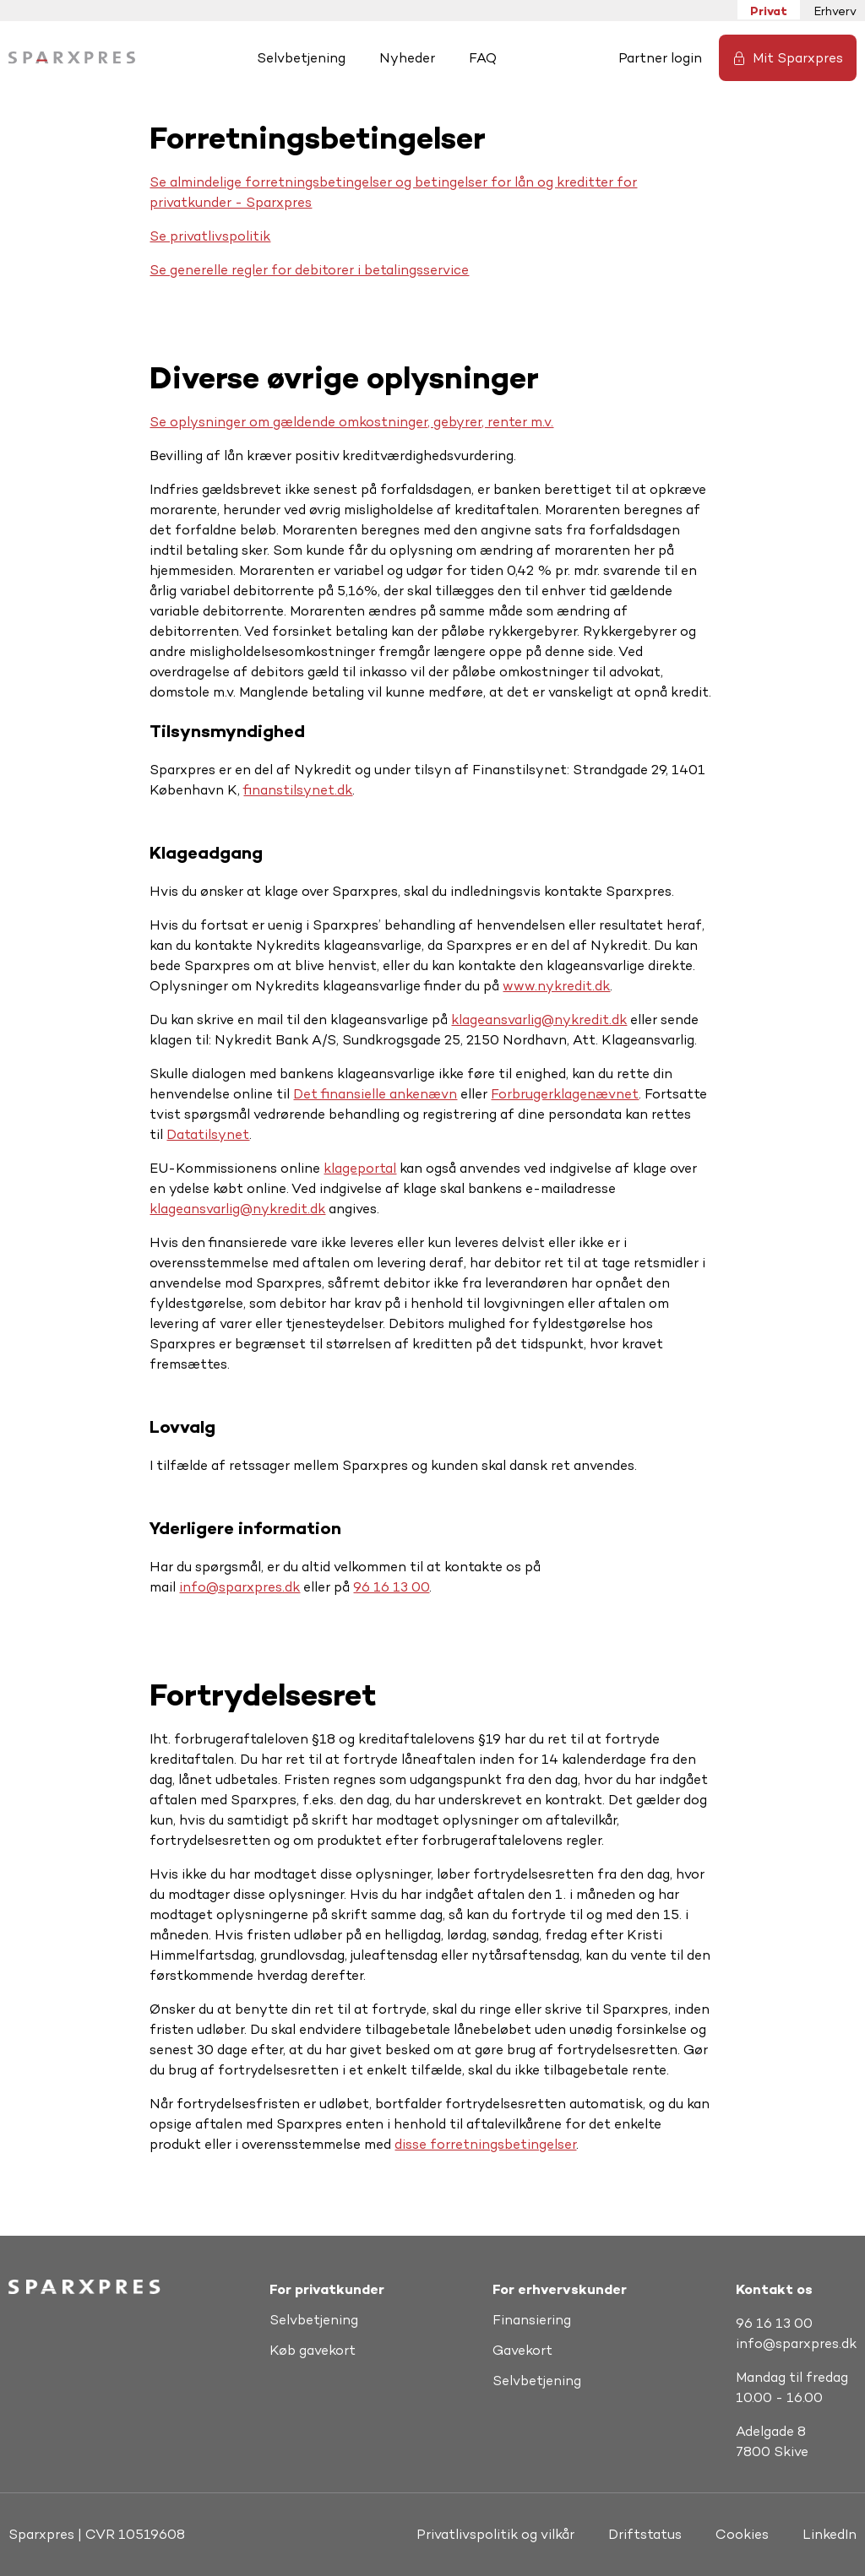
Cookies (742, 2534)
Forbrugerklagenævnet (565, 1094)
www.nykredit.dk (556, 986)
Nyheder (407, 58)
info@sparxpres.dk (239, 1587)
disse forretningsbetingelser (485, 2144)
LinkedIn (829, 2534)
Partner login (660, 58)
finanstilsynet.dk (297, 790)
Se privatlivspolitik (210, 236)
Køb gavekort (312, 2350)
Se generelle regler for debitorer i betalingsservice (309, 270)
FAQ (483, 58)
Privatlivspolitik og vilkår (495, 2534)
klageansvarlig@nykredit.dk (539, 1019)
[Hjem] (71, 58)
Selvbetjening (301, 58)
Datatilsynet (207, 1134)
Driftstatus (645, 2534)
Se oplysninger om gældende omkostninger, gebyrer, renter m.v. (351, 422)
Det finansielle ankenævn (375, 1094)
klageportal (360, 1168)
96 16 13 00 (391, 1587)
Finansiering (531, 2320)
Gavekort (522, 2350)
